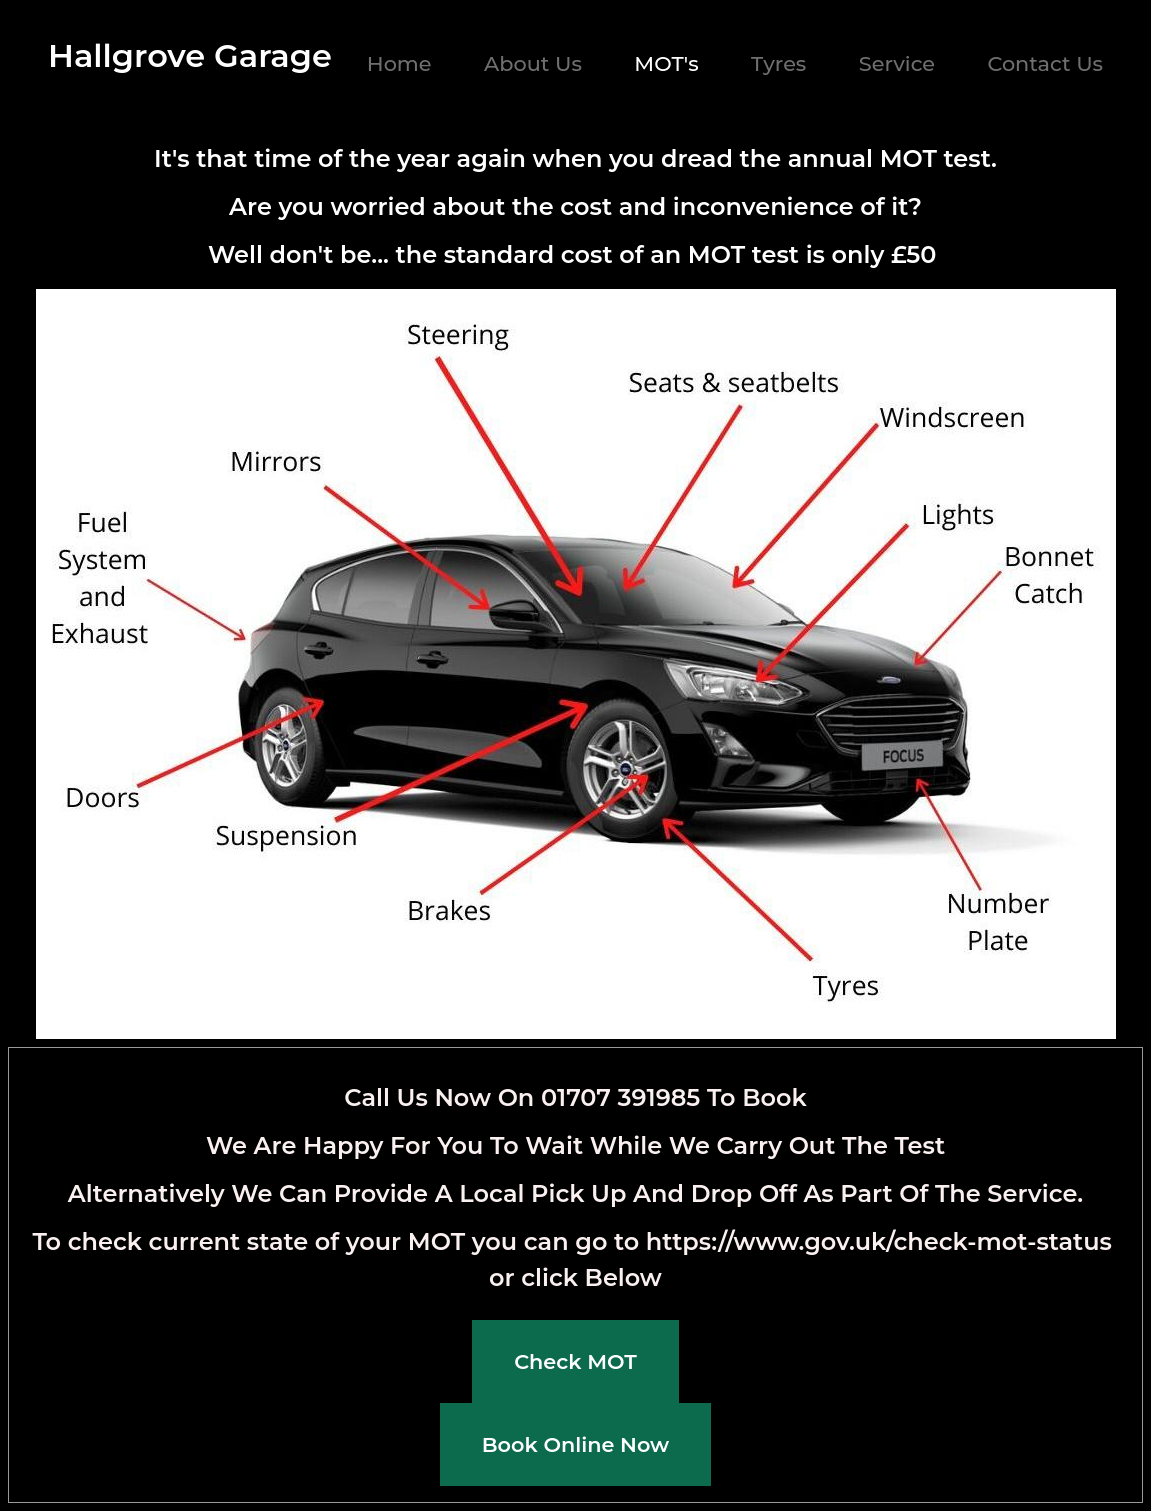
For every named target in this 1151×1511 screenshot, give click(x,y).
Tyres (778, 63)
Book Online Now (575, 1444)
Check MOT (575, 1361)
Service (897, 63)
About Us (533, 63)
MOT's (666, 63)
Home (399, 63)
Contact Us (1045, 63)
